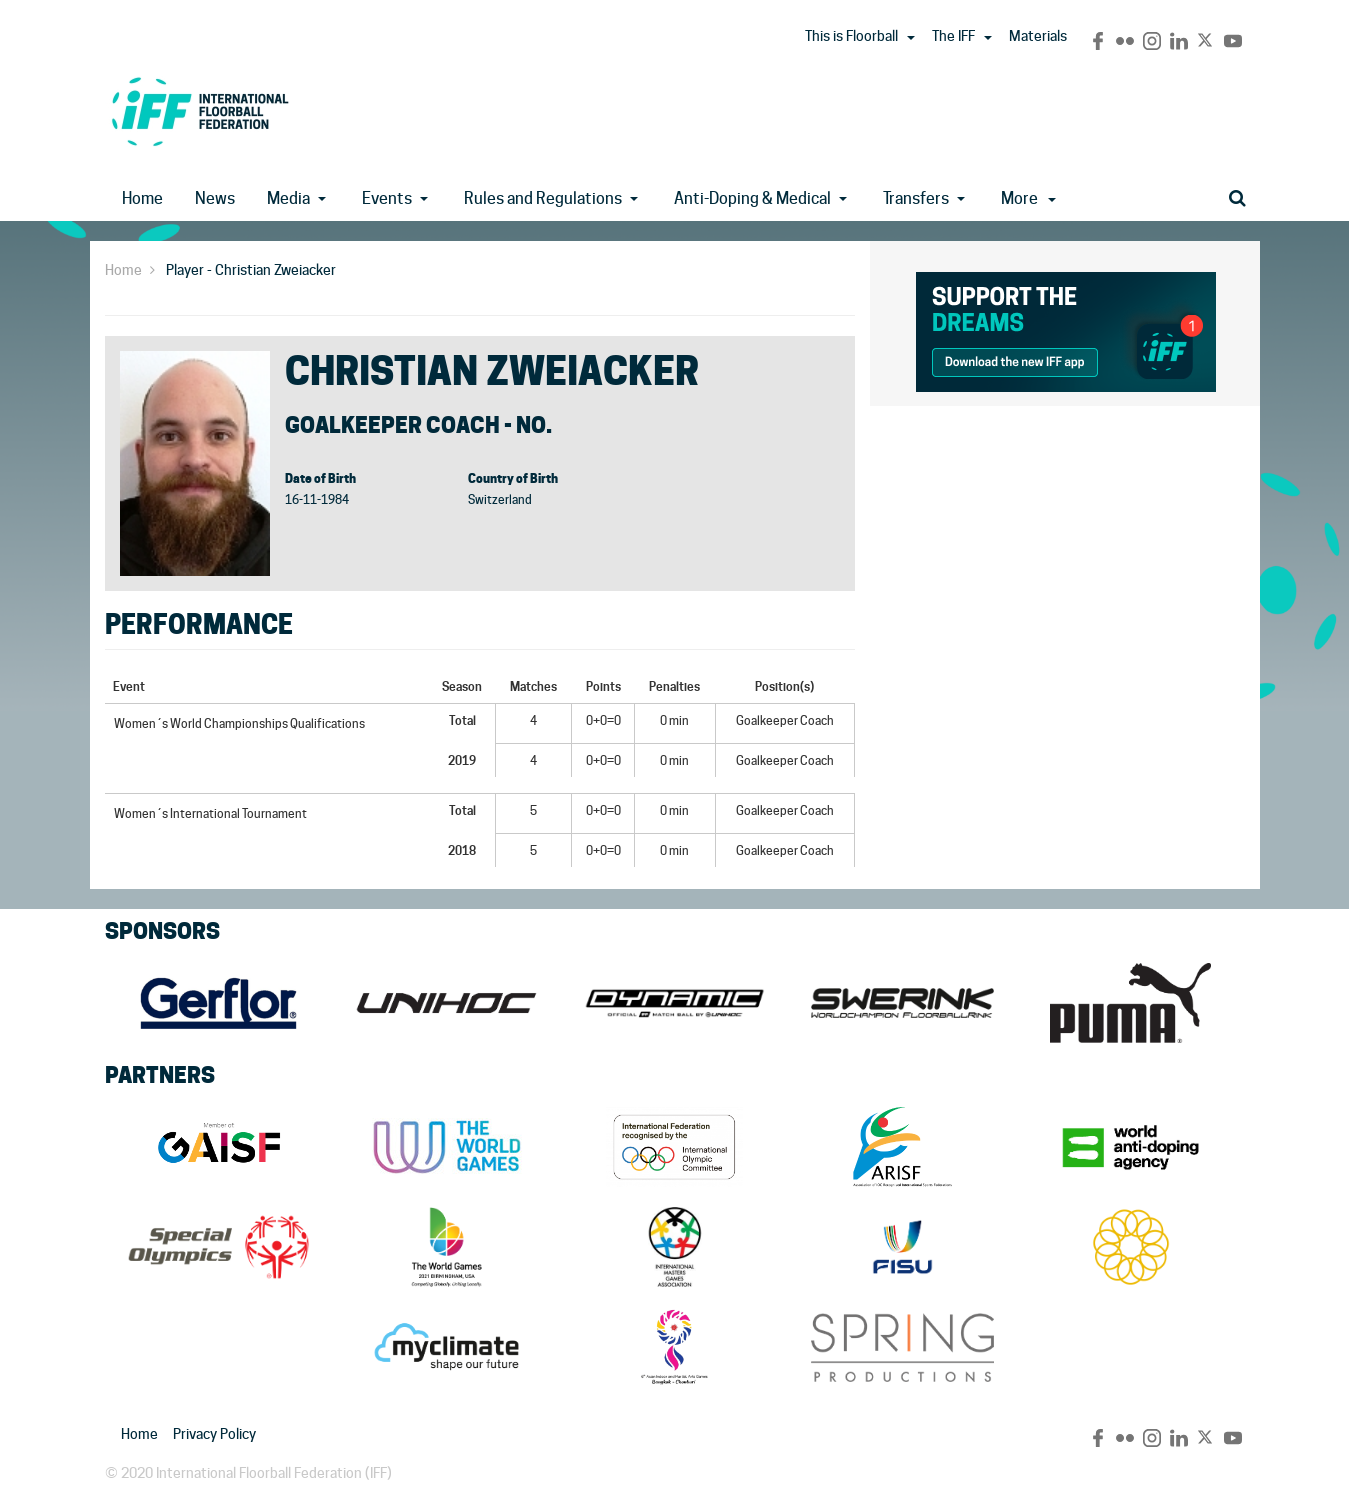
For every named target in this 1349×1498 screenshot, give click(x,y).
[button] (911, 38)
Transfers (916, 198)
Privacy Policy (214, 1434)
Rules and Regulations (543, 198)
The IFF (953, 36)
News (215, 198)
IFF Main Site (200, 111)
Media (288, 198)
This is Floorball (851, 36)
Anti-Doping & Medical (752, 198)
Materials (1038, 36)
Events (387, 198)
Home (142, 198)
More (1028, 198)
